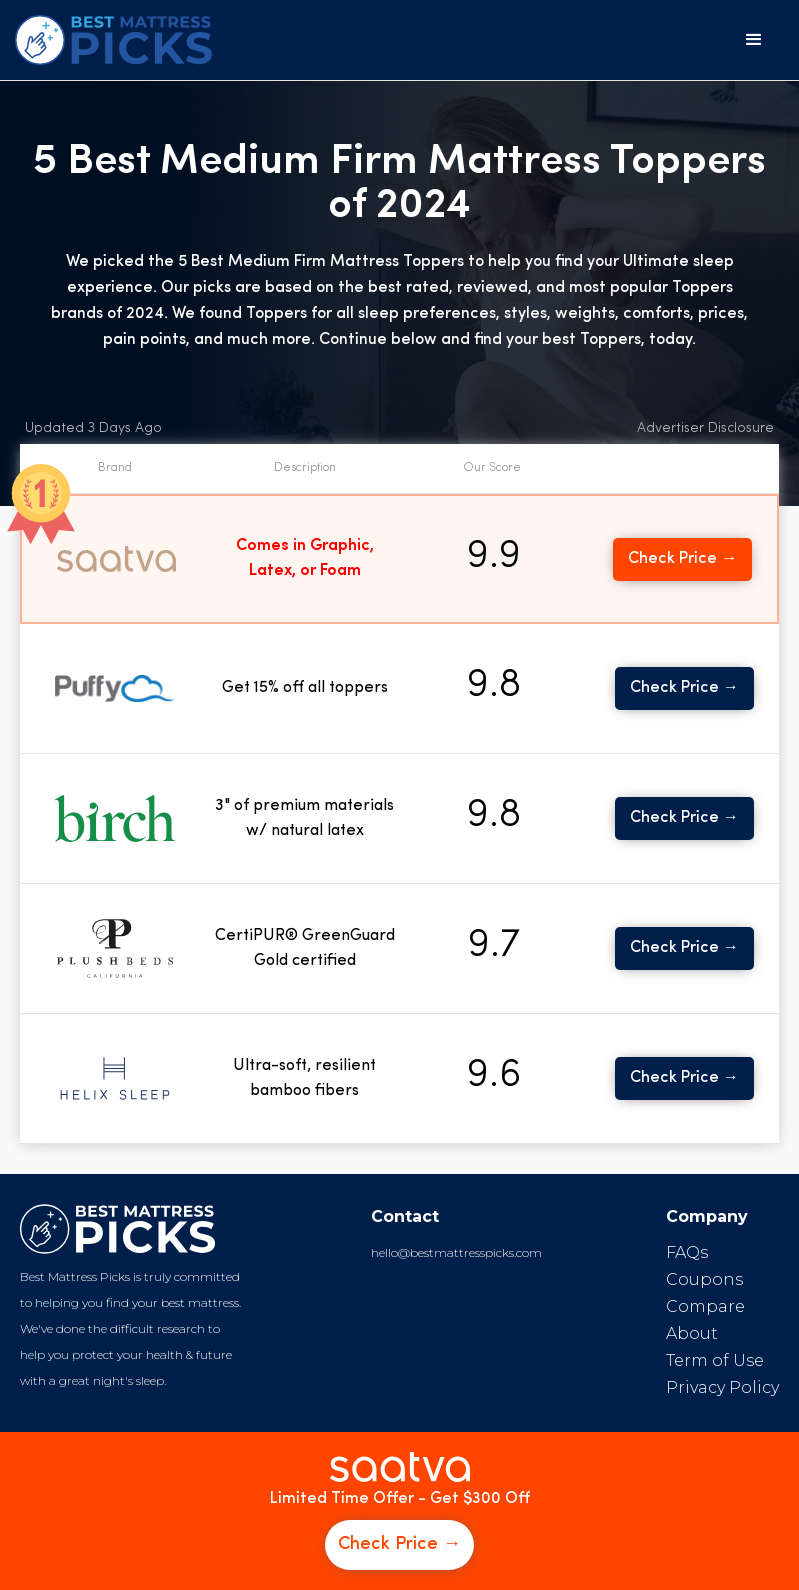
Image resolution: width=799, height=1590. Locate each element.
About (692, 1333)
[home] (113, 40)
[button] (754, 40)
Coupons (704, 1279)
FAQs (687, 1252)
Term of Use (715, 1360)
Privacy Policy (722, 1387)
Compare (705, 1306)
